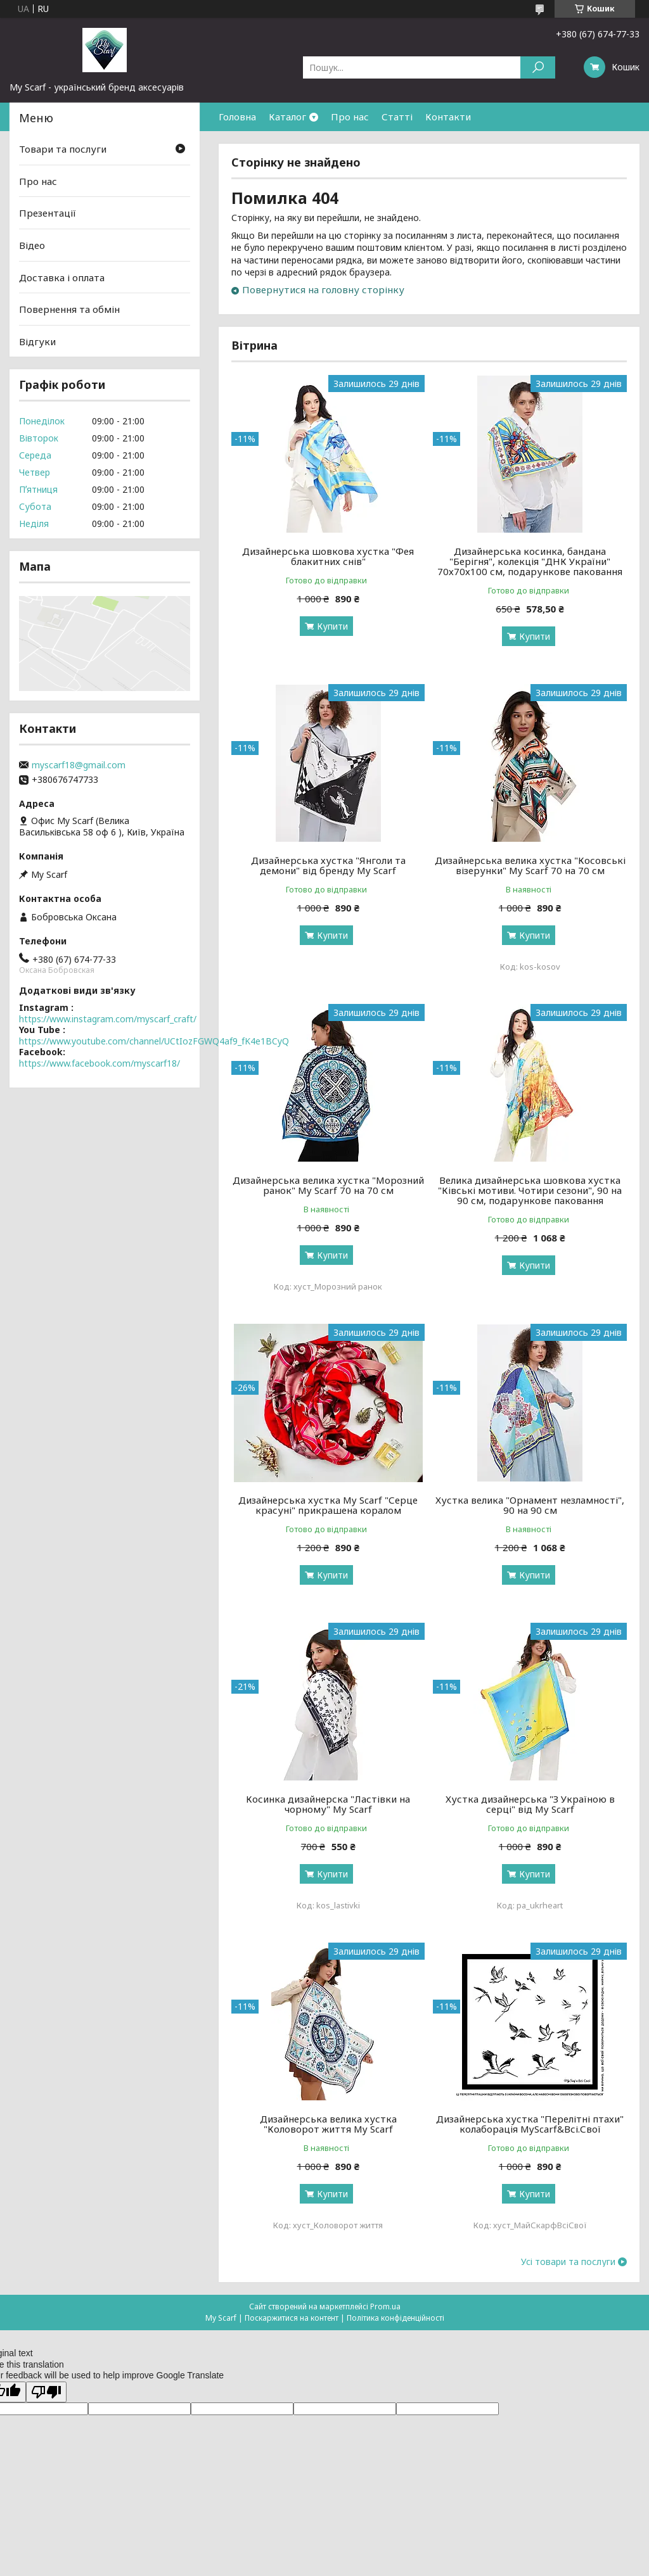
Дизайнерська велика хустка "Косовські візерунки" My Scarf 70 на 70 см (530, 865)
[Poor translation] (46, 2392)
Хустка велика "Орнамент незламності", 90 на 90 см (529, 1505)
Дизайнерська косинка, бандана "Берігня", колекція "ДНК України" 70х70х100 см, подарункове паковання (529, 561)
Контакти (448, 116)
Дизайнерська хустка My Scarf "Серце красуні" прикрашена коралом (328, 1505)
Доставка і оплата (62, 276)
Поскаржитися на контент (291, 2318)
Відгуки (37, 341)
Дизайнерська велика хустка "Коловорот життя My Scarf (328, 2124)
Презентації (47, 212)
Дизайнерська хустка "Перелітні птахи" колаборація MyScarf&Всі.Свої (530, 2124)
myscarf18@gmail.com (78, 765)
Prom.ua (385, 2306)
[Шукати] (537, 67)
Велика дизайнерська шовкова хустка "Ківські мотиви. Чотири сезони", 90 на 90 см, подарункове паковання (530, 1190)
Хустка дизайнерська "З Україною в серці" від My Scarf (530, 1804)
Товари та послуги (62, 149)
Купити (332, 626)
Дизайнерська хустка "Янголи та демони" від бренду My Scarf (328, 865)
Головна (237, 116)
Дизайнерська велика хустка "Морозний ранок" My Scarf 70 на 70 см (328, 1185)
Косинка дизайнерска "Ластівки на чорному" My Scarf (328, 1804)
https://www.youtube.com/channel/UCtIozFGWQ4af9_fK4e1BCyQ (154, 1041)
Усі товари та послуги (568, 2262)
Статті (397, 116)
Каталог (287, 116)
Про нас (350, 116)
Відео (32, 245)
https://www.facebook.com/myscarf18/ (99, 1063)
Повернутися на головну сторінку (323, 289)
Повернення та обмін (69, 309)
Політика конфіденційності (395, 2318)
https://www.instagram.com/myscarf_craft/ (107, 1019)
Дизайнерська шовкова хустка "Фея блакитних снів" (328, 556)
